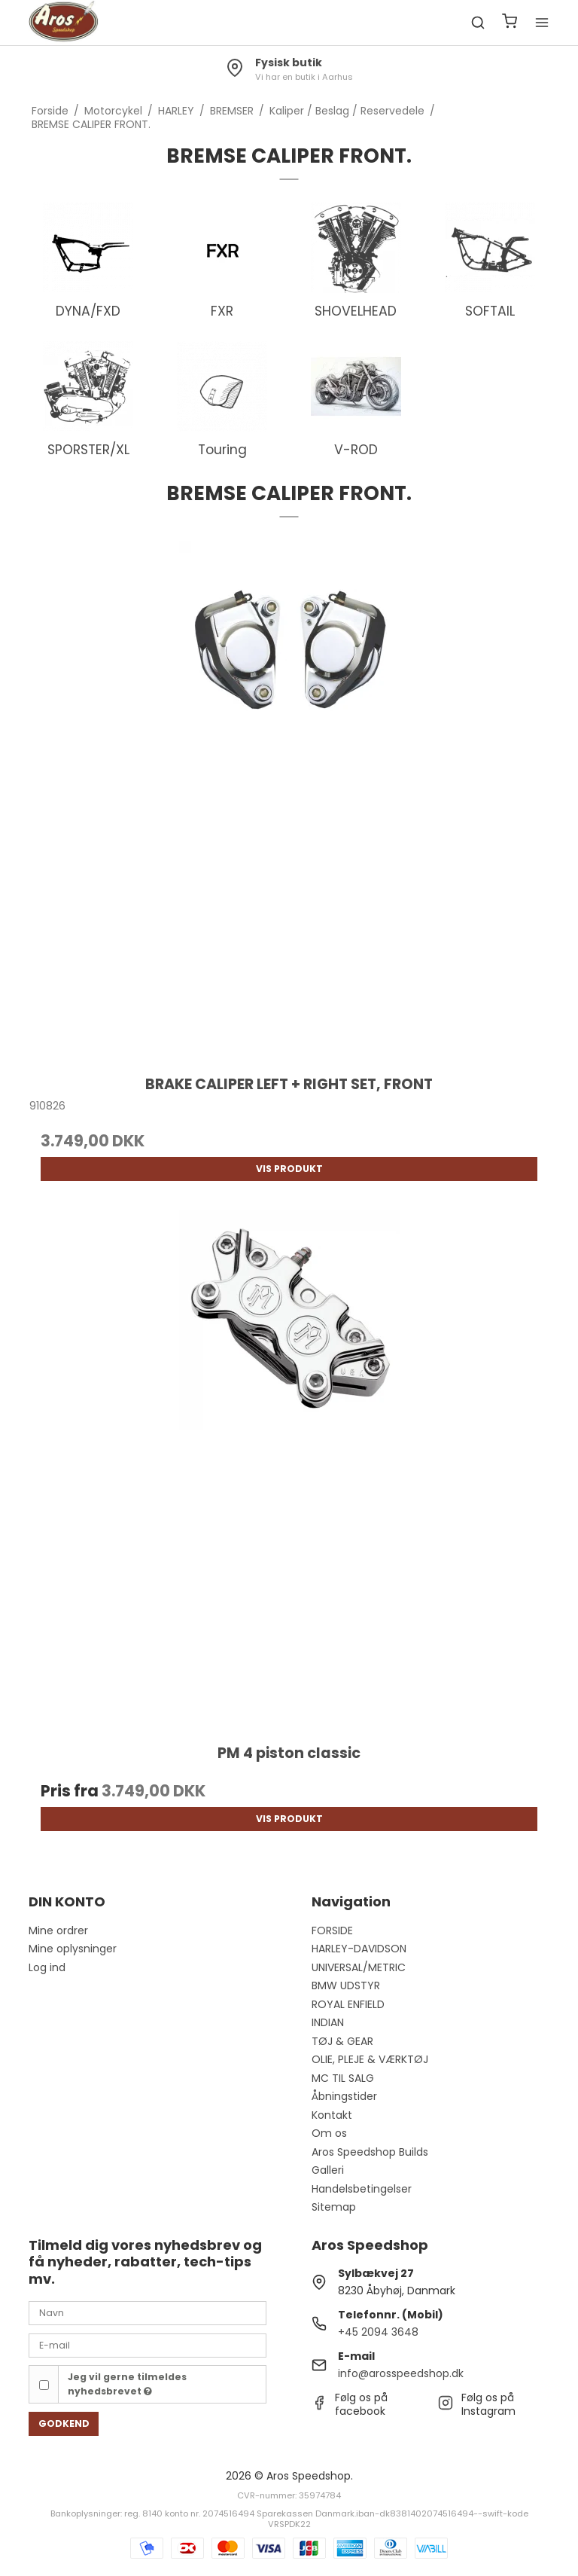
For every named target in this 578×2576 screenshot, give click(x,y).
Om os (329, 2133)
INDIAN (328, 2022)
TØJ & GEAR (342, 2041)
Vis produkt (289, 1168)
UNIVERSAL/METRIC (359, 1967)
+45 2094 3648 (378, 2331)
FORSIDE (332, 1930)
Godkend (64, 2423)
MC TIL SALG (343, 2078)
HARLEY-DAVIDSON (359, 1948)
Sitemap (334, 2206)
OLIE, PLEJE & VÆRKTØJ (370, 2059)
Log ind (47, 1967)
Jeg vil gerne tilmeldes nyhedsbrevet (127, 2383)
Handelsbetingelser (362, 2188)
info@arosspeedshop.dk (401, 2373)
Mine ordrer (58, 1930)
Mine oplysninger (73, 1948)
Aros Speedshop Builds (370, 2151)
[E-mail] (147, 2344)
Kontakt (332, 2115)
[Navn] (147, 2312)
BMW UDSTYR (346, 1985)
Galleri (328, 2170)
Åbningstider (344, 2096)
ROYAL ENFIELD (348, 2004)
